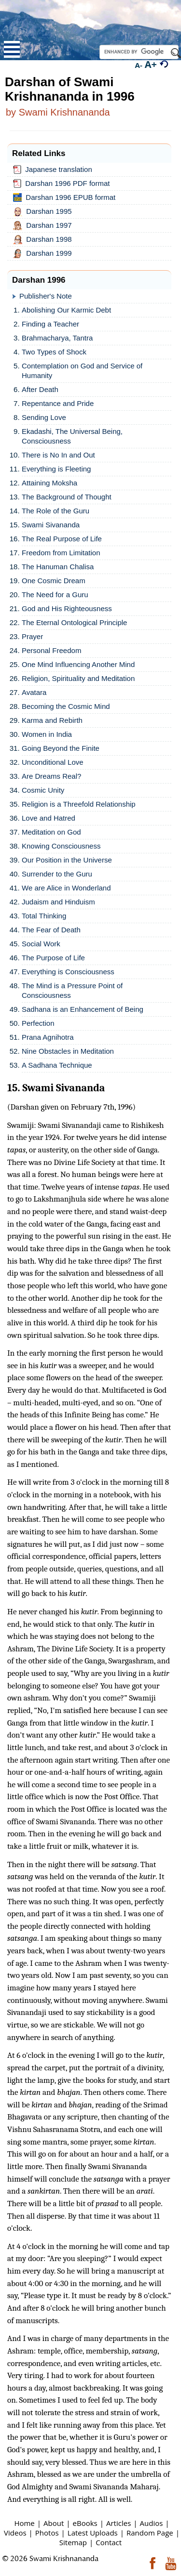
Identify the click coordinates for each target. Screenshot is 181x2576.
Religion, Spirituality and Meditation (78, 678)
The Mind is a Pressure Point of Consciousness (72, 990)
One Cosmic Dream (53, 580)
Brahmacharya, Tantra (57, 338)
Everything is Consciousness (68, 972)
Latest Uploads (93, 2532)
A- (138, 65)
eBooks (85, 2523)
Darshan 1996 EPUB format (66, 197)
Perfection (38, 1023)
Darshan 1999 (44, 253)
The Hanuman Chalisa (58, 566)
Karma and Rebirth (52, 720)
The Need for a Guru (55, 594)
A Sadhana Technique (57, 1065)
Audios (151, 2523)
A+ (151, 64)
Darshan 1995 (44, 211)
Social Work (41, 944)
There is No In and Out (58, 455)
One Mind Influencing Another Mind (78, 664)
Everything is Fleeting (56, 469)
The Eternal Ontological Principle (74, 622)
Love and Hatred (48, 818)
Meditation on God (51, 832)
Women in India (47, 734)
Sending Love (44, 417)
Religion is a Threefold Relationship (79, 804)
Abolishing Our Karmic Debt (66, 310)
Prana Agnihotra (48, 1037)
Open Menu (12, 49)
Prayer (32, 636)
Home (24, 2523)
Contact (109, 2542)
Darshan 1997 (44, 225)
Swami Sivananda (51, 525)
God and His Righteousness (67, 608)
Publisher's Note (45, 296)
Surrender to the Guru (57, 874)
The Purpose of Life (53, 958)
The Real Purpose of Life (62, 539)
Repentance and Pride (58, 403)
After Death (40, 389)
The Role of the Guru (55, 511)
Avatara (34, 692)
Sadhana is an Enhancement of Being (82, 1009)
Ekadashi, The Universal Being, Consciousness (72, 436)
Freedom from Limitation (61, 553)
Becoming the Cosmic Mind (66, 706)
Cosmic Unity (43, 790)
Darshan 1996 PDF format (63, 183)
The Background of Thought (66, 497)
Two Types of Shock (54, 352)
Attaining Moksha (49, 483)
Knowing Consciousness (61, 846)
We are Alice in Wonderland (66, 888)
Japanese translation (54, 169)
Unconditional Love (53, 762)
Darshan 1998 (44, 239)
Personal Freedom (51, 650)
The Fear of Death (51, 930)
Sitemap (73, 2542)
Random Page (149, 2532)
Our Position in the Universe (67, 860)
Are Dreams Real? (51, 776)
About (53, 2523)
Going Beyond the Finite (60, 748)
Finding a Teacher (50, 324)
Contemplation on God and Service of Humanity (82, 370)
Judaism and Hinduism (58, 902)
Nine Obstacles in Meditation (68, 1051)
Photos (47, 2532)
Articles (118, 2523)
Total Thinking (44, 916)
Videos (15, 2532)
